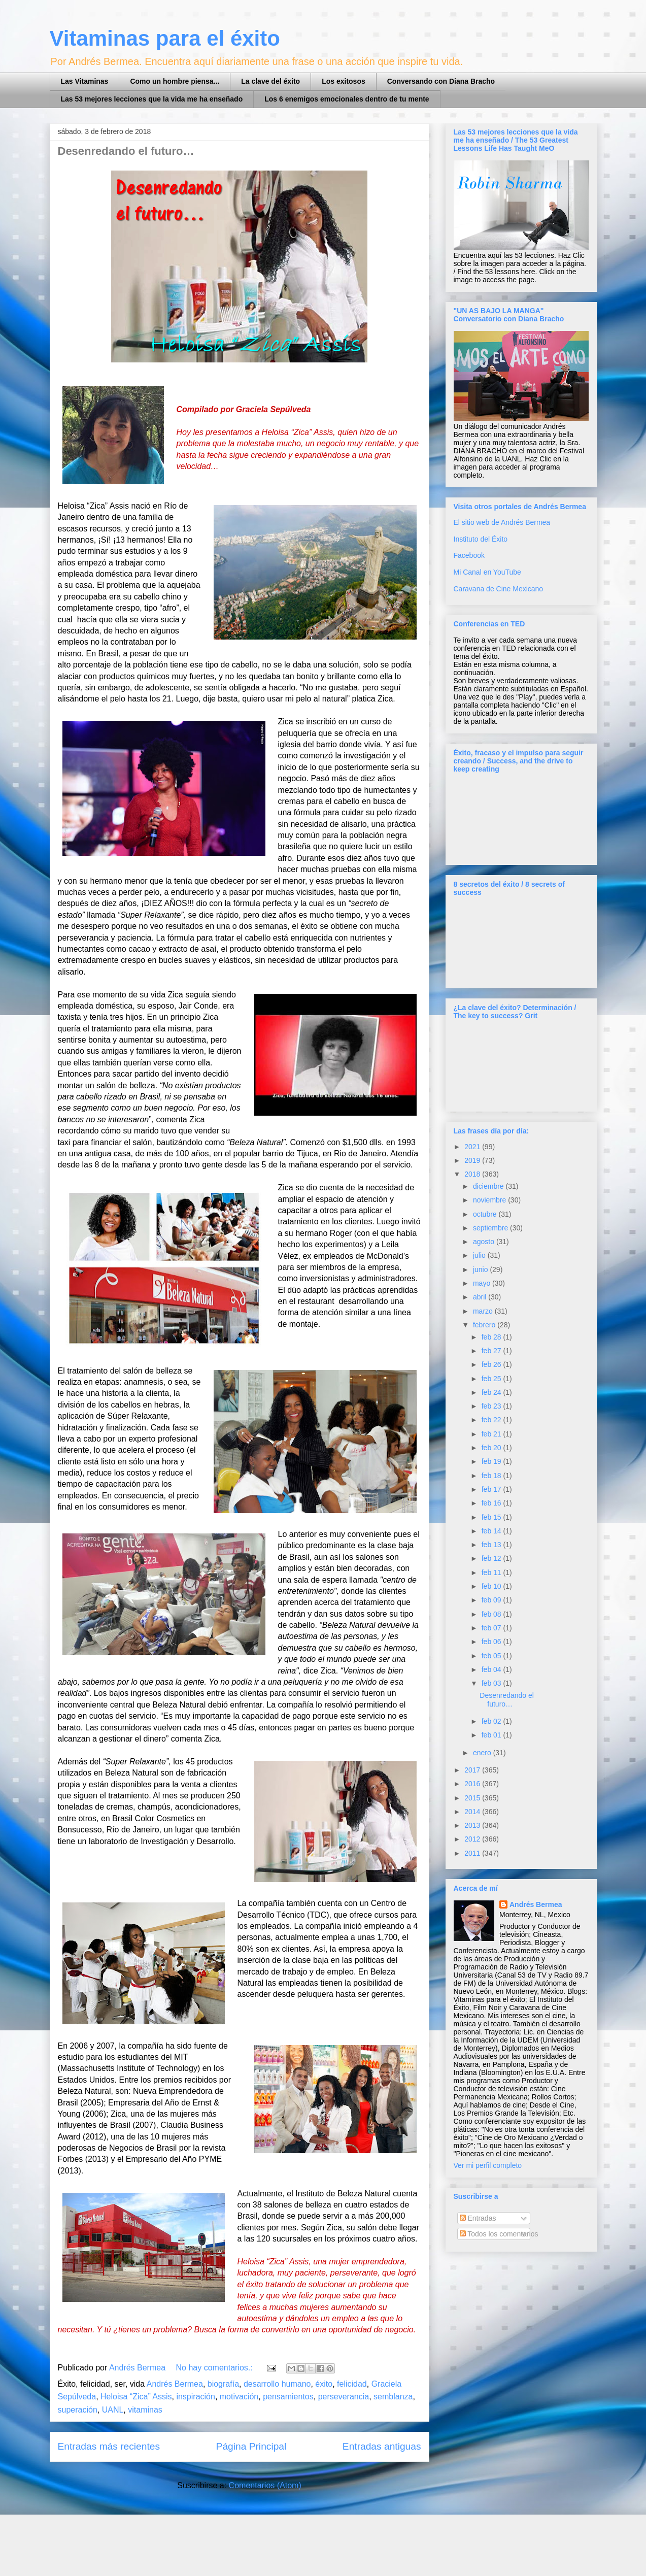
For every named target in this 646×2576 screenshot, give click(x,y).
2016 (473, 1784)
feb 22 (492, 1420)
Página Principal (251, 2446)
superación (77, 2409)
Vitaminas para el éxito (165, 38)
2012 (473, 1839)
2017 (473, 1770)
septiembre (491, 1228)
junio (481, 1269)
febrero (485, 1325)
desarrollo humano (277, 2384)
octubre (486, 1214)
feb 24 (492, 1392)
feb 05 (492, 1656)
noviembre (490, 1200)
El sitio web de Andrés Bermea (502, 522)
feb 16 (492, 1503)
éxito (323, 2384)
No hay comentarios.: (215, 2367)
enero (483, 1753)
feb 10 (492, 1586)
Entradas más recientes (109, 2446)
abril (480, 1297)
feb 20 (492, 1448)
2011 (473, 1853)
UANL (113, 2409)
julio (480, 1255)
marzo (484, 1311)
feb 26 (492, 1364)
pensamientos (288, 2396)
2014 (473, 1812)
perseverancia (343, 2396)
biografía (223, 2384)
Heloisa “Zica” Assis (136, 2396)
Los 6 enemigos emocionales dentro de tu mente (346, 99)
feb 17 (492, 1489)
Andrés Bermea (175, 2384)
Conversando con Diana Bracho (441, 81)
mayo (482, 1283)
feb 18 (492, 1475)
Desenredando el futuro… (126, 151)
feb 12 (492, 1558)
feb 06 (492, 1641)
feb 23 (492, 1406)
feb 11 (492, 1572)
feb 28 (492, 1337)
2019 (473, 1160)
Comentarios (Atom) (265, 2485)
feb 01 (492, 1735)
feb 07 (492, 1628)
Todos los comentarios (499, 2234)
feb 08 (492, 1614)
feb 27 (492, 1351)
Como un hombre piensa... (174, 81)
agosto (484, 1241)
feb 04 (492, 1669)
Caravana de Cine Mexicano (498, 589)
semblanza (393, 2396)
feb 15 (492, 1517)
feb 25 (492, 1379)
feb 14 (492, 1531)
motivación (239, 2396)
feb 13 (492, 1545)
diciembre (489, 1186)
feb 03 (492, 1683)
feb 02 (492, 1721)
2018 (473, 1174)
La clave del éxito (270, 81)
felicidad (352, 2384)
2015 (473, 1798)
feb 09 (492, 1600)
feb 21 (492, 1434)
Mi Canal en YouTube (487, 572)
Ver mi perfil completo (488, 2165)
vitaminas (145, 2409)
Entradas (478, 2218)
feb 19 (492, 1461)
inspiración (195, 2396)
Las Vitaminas (85, 81)
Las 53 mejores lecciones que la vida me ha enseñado (152, 99)
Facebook (469, 555)
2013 (473, 1825)
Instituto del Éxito (481, 539)
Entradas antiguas (382, 2446)
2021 (473, 1147)
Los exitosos (343, 81)
